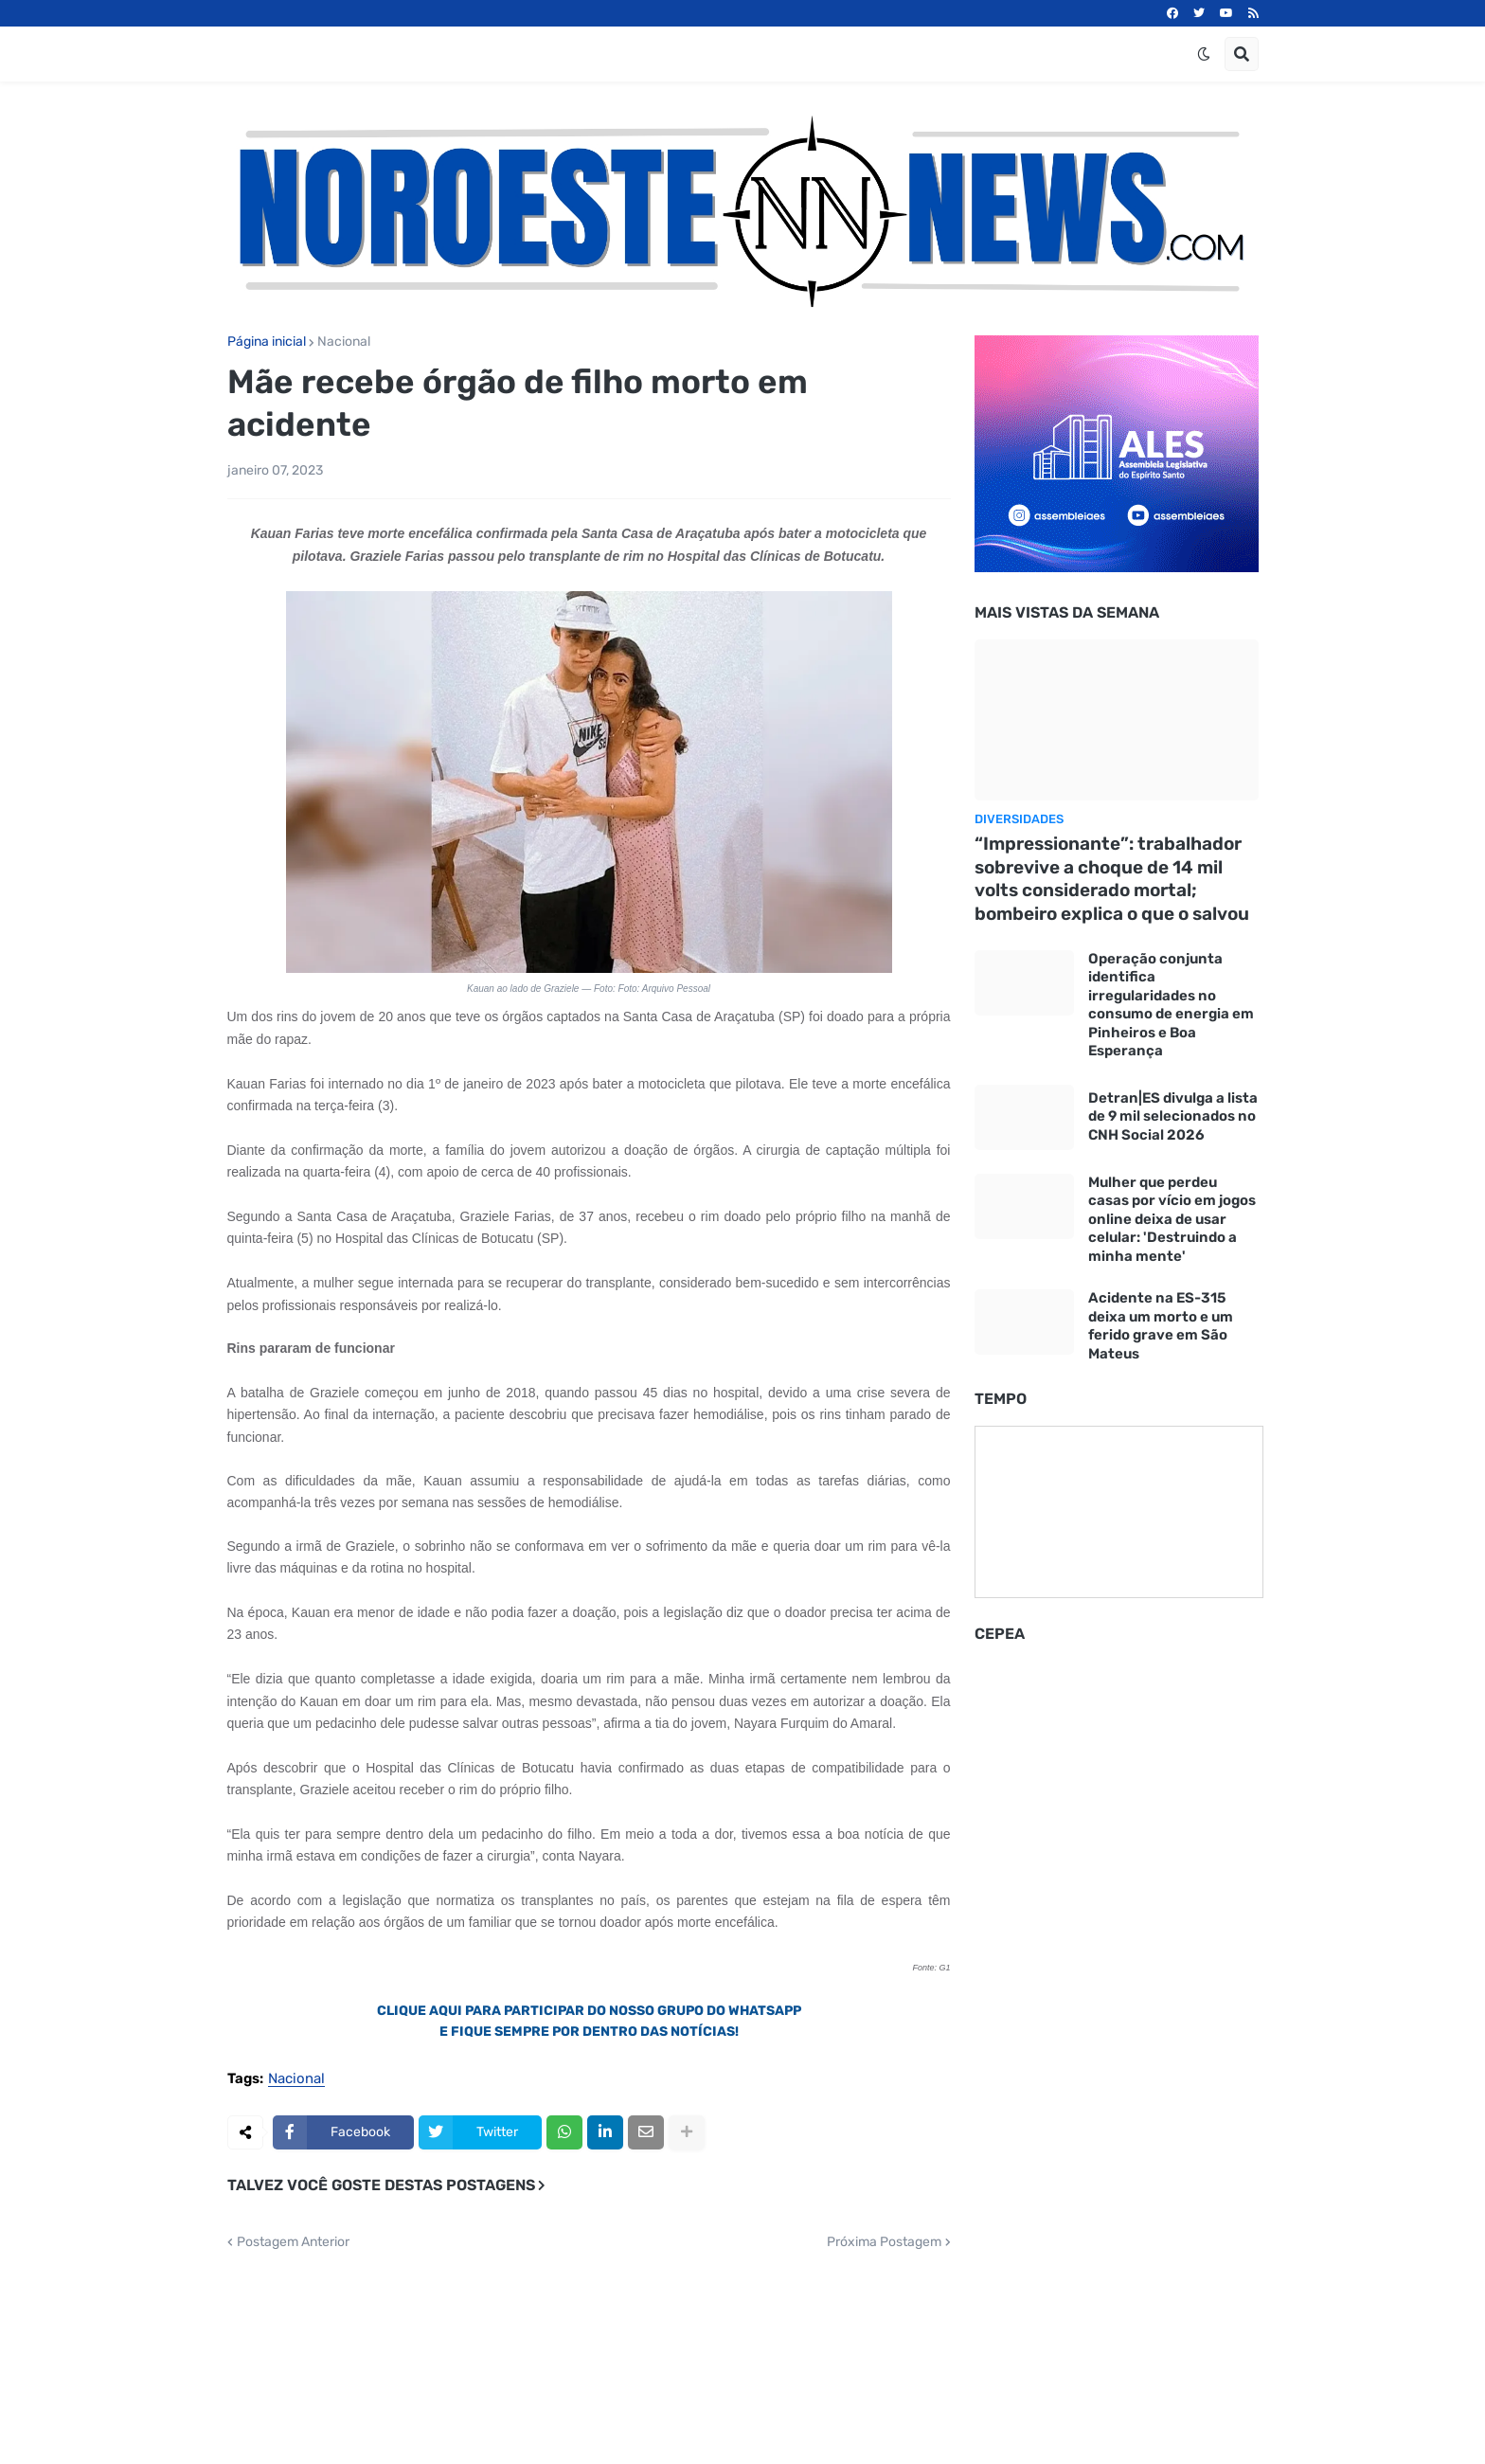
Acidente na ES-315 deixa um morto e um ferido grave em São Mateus (1160, 1325)
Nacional (343, 342)
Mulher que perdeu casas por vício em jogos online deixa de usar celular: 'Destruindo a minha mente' (1172, 1219)
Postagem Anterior (293, 2242)
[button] (1204, 54)
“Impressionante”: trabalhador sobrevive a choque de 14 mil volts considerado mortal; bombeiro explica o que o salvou (1112, 879)
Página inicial (266, 342)
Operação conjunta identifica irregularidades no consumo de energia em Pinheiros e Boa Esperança (1171, 1005)
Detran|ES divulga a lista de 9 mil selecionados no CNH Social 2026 (1173, 1116)
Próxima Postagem (884, 2242)
